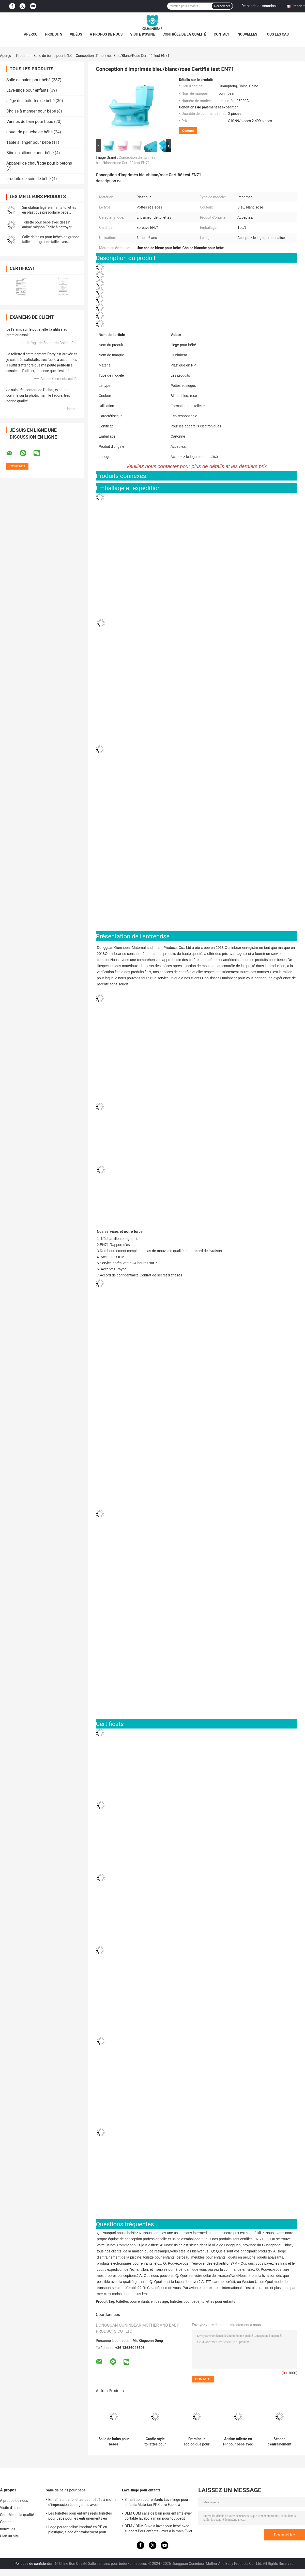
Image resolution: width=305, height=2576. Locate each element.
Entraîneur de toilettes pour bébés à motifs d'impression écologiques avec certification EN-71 (82, 2503)
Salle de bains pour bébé (53, 56)
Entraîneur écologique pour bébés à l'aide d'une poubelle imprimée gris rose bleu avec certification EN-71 (196, 2441)
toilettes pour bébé (184, 2301)
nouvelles (247, 34)
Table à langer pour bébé (28, 142)
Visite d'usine (142, 34)
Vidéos (76, 34)
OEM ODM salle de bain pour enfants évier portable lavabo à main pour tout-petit (158, 2515)
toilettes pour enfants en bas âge (142, 2301)
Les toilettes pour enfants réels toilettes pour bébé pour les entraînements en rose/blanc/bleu (80, 2516)
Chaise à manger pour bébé (31, 111)
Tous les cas (277, 34)
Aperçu (31, 34)
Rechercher (222, 6)
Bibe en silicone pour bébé (30, 152)
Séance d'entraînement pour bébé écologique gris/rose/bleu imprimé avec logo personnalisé (279, 2441)
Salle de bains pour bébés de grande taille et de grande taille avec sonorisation (50, 242)
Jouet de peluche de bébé (29, 132)
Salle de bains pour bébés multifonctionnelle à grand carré (114, 2441)
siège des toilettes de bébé (30, 100)
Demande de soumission (261, 6)
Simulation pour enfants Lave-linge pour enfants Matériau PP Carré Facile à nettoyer (156, 2503)
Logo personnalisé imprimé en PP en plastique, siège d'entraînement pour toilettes (77, 2530)
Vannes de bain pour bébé (29, 121)
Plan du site (9, 2536)
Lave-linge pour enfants (27, 90)
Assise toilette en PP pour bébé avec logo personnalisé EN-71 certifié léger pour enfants (238, 2441)
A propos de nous (106, 34)
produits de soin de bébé (28, 178)
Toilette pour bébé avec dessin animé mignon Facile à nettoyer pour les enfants (46, 227)
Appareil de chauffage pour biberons (39, 163)
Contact (222, 34)
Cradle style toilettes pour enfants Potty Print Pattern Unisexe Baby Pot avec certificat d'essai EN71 (155, 2441)
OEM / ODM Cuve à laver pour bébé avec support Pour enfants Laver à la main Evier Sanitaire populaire (158, 2529)
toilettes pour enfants (218, 2301)
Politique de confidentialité (35, 2564)
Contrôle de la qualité (184, 34)
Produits (53, 34)
